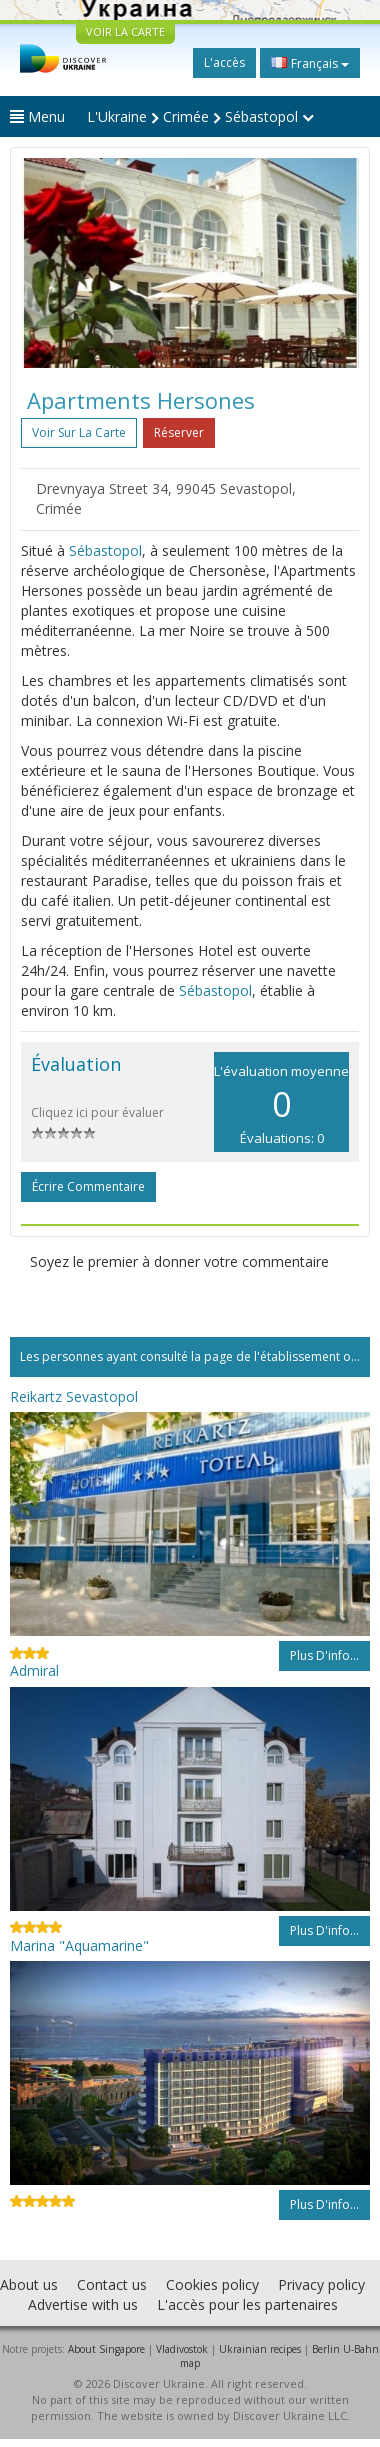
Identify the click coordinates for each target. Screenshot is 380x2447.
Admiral (34, 1670)
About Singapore (106, 2349)
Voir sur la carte (79, 432)
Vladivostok (182, 2349)
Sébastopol (105, 550)
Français (310, 63)
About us (29, 2284)
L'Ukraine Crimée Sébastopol (200, 116)
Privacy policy (321, 2284)
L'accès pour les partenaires (247, 2304)
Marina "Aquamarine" (79, 1945)
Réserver (179, 432)
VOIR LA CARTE (125, 31)
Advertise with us (83, 2304)
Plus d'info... (324, 1655)
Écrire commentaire (88, 1186)
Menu (37, 116)
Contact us (112, 2284)
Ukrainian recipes (260, 2349)
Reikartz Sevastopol (74, 1396)
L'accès (224, 62)
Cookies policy (212, 2284)
